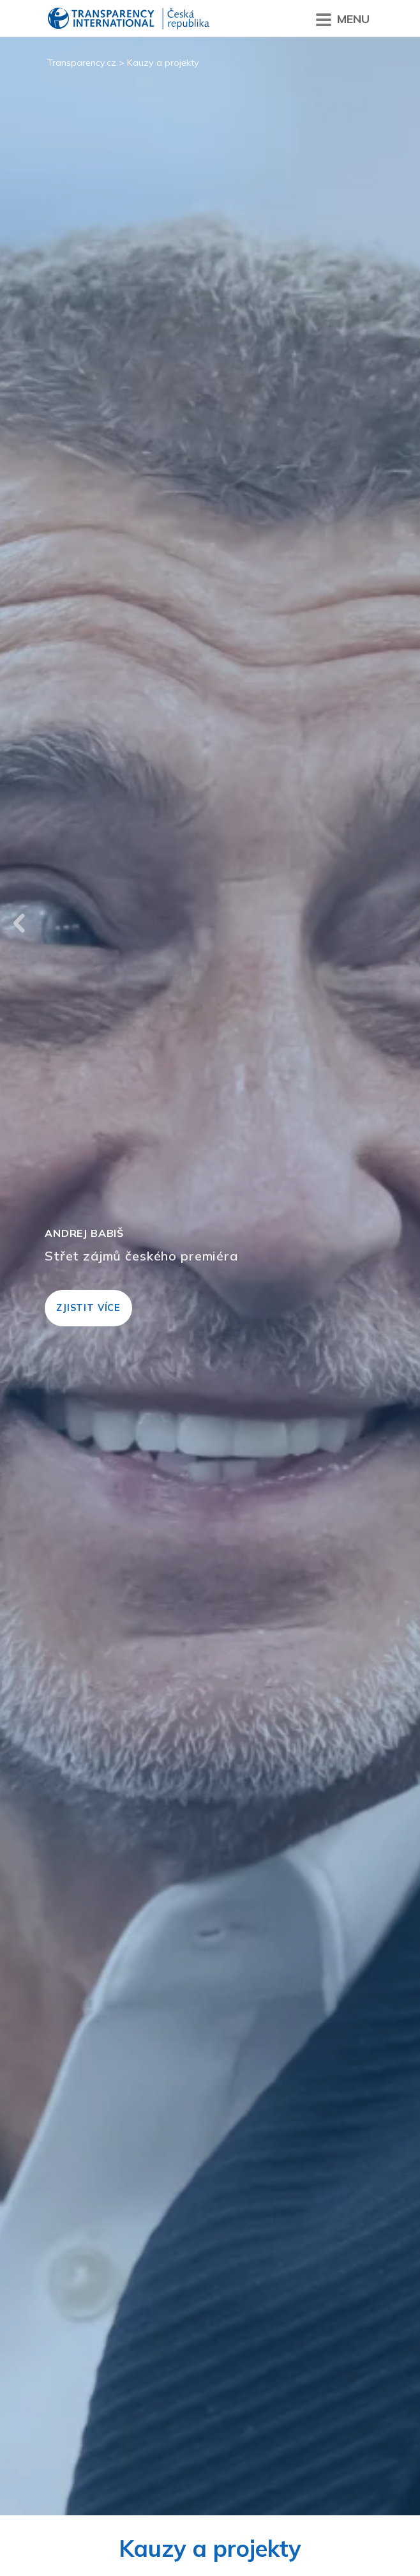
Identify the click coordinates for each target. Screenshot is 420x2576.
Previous (19, 923)
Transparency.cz (81, 62)
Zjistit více (88, 1308)
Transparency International (128, 19)
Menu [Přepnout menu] (343, 19)
